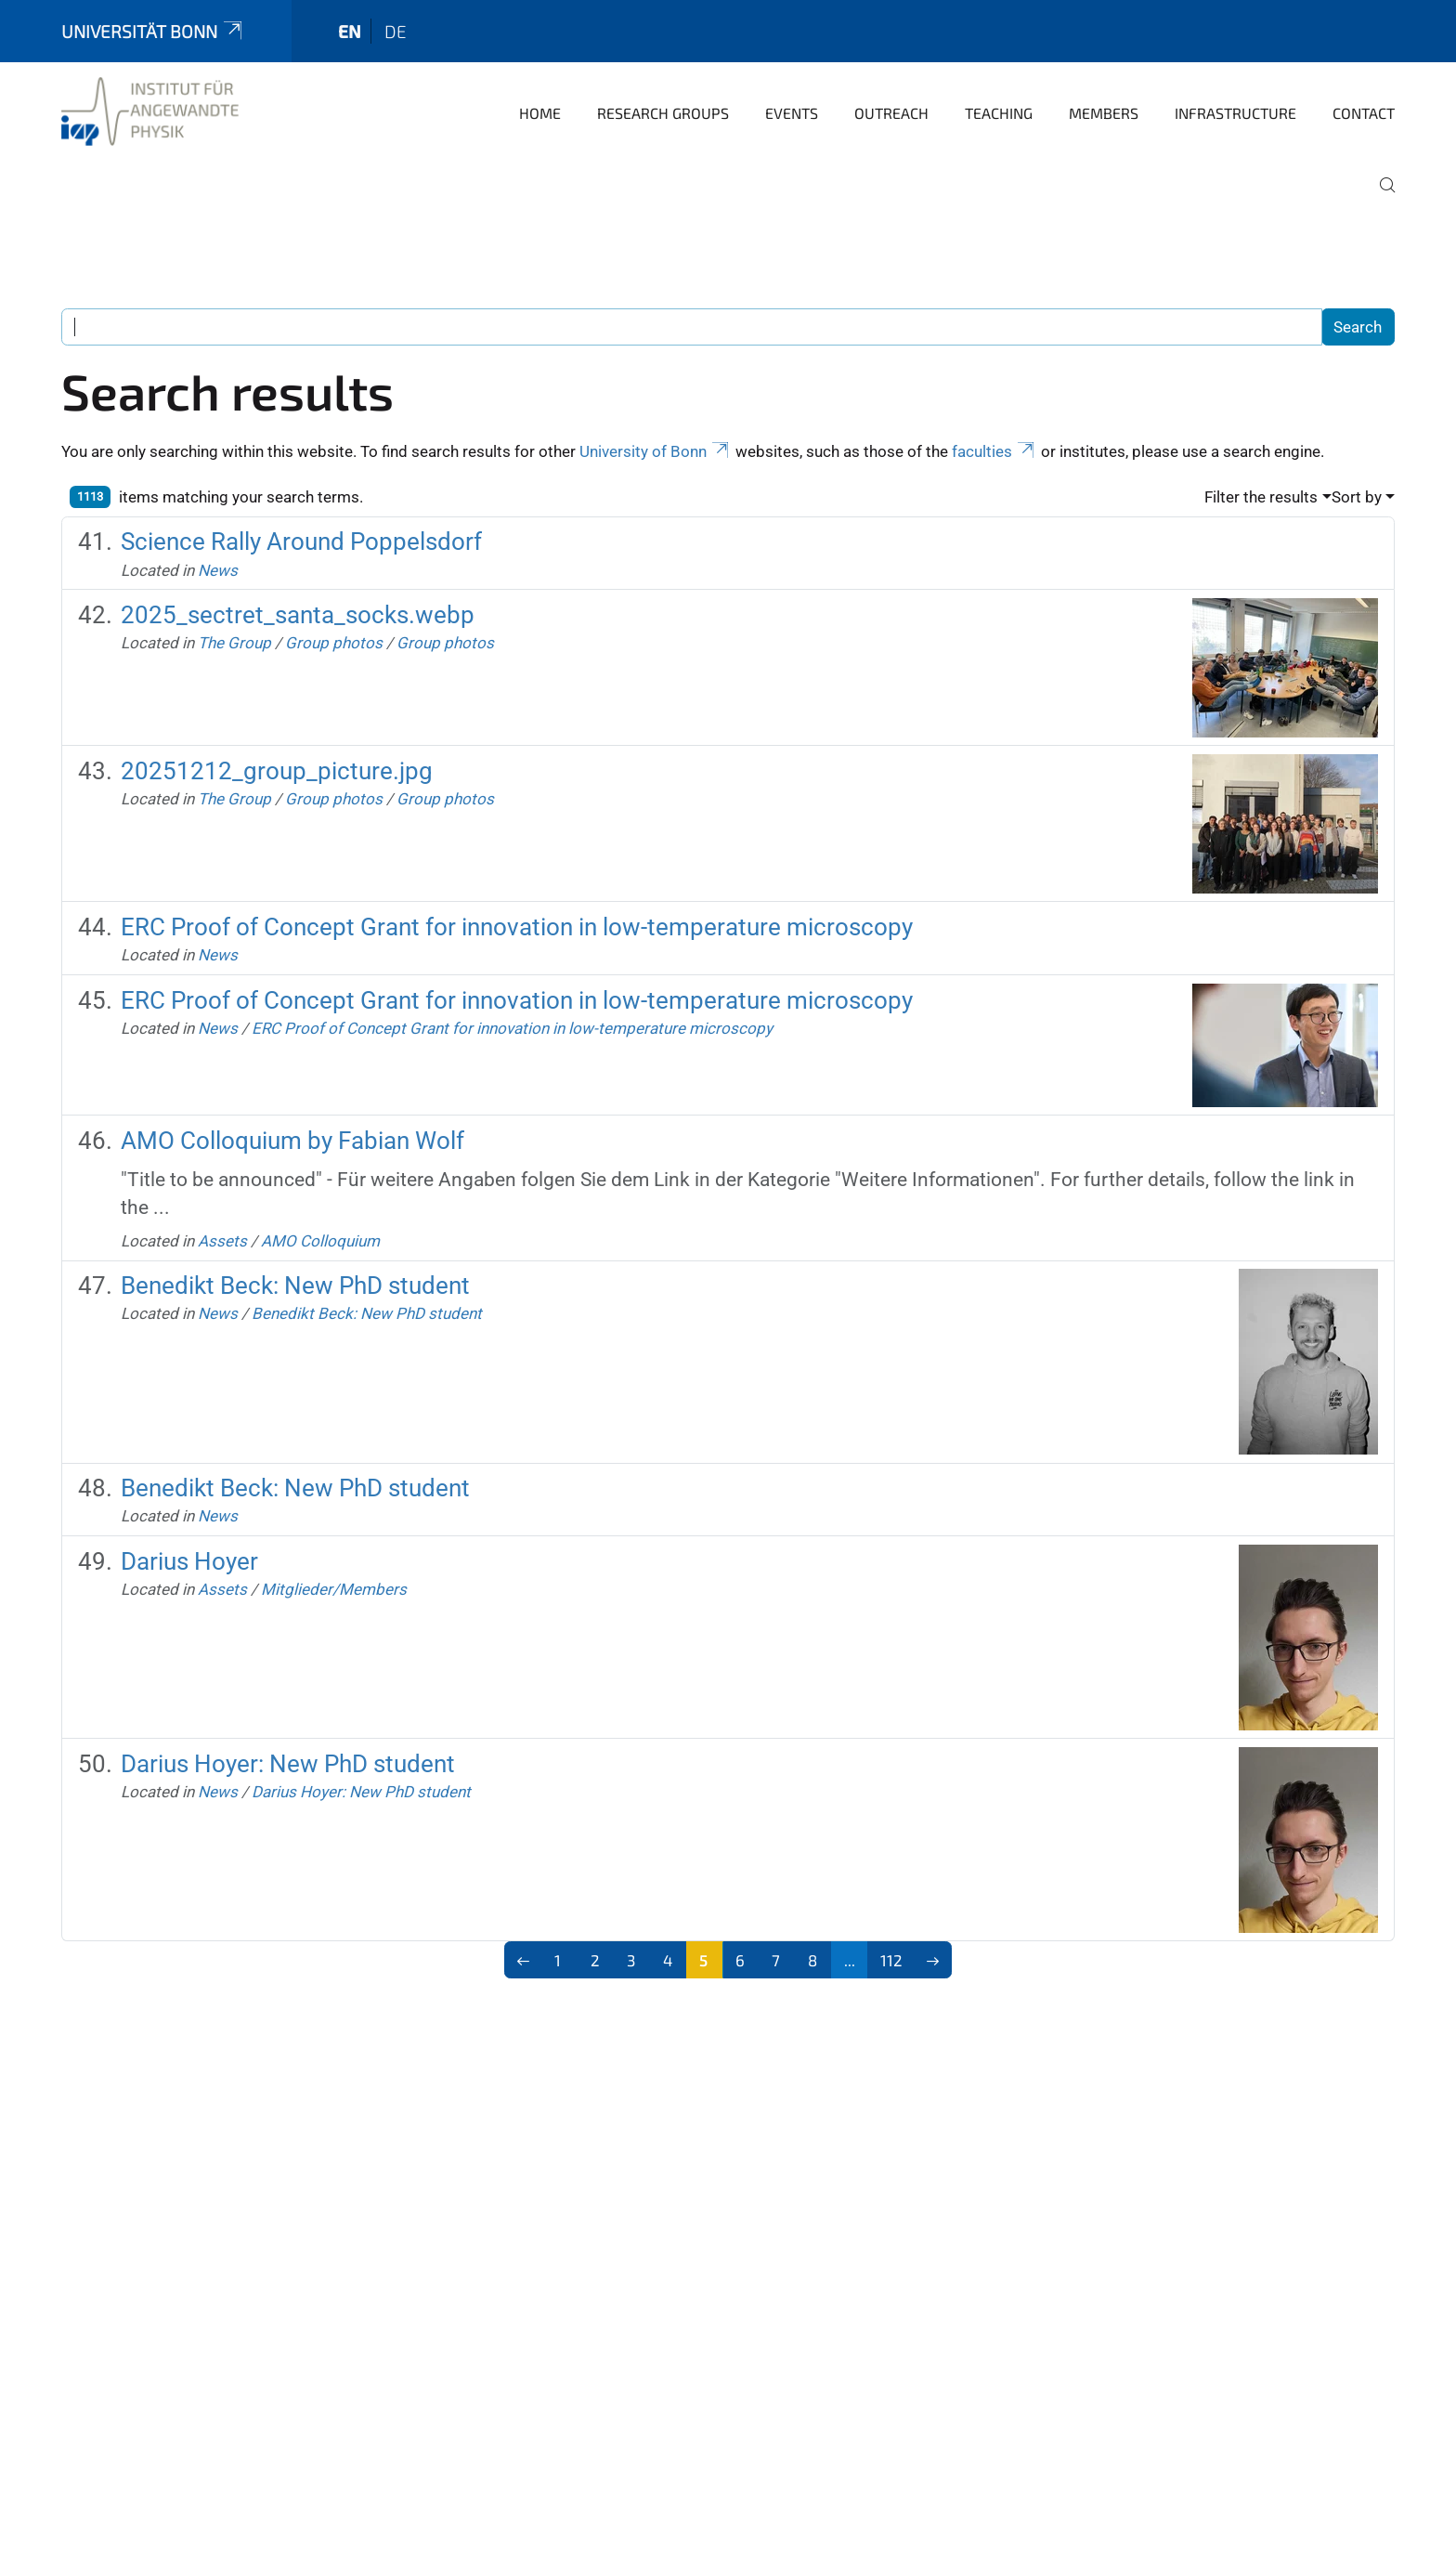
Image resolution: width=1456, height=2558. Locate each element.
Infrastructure (1235, 113)
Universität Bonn (153, 31)
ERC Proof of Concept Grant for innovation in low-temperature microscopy (517, 927)
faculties (994, 451)
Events (791, 113)
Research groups (663, 113)
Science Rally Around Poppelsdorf (301, 541)
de (395, 31)
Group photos (334, 642)
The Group (234, 642)
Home (540, 113)
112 (891, 1960)
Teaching (999, 113)
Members (1103, 113)
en (349, 31)
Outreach (891, 113)
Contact (1363, 113)
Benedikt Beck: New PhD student (295, 1285)
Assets (222, 1241)
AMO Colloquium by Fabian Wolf (292, 1141)
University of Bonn (655, 451)
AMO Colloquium (320, 1241)
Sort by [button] (1357, 497)
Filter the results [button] (1261, 497)
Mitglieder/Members (334, 1589)
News (218, 570)
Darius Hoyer (189, 1561)
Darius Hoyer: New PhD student (288, 1764)
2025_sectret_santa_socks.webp (297, 615)
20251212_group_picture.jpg (277, 771)
